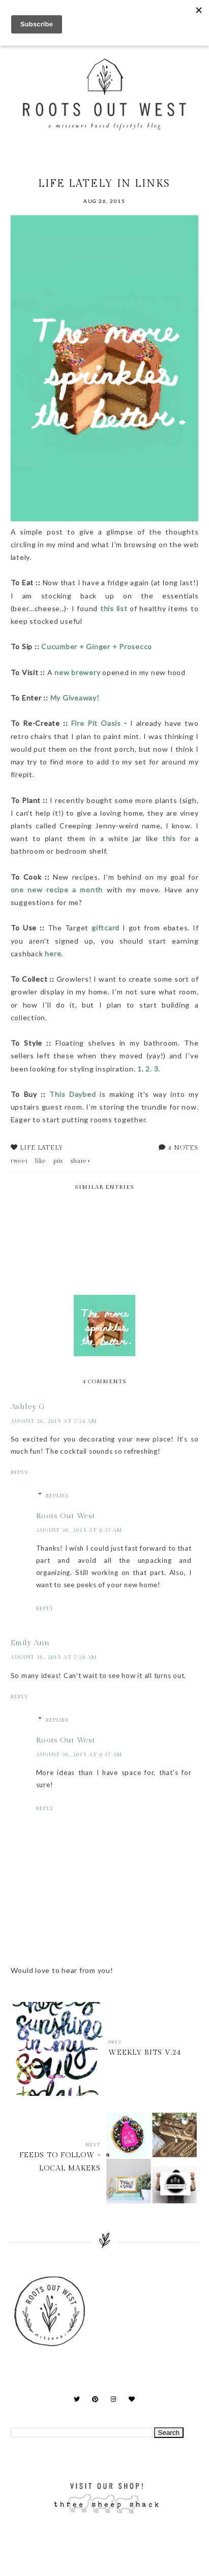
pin (58, 1160)
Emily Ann (30, 1642)
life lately (42, 1148)
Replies (57, 1496)
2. (148, 1068)
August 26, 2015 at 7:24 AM (54, 1421)
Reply (19, 1472)
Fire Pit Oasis (96, 723)
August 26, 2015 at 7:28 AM (54, 1657)
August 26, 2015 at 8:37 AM (79, 1530)
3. (157, 1068)
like (40, 1160)
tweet (19, 1160)
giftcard (106, 927)
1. (140, 1068)
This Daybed (72, 1094)
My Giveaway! (76, 697)
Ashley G (28, 1406)
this (167, 838)
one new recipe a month (57, 889)
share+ (80, 1160)
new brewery (77, 672)
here (53, 953)
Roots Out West (65, 1516)
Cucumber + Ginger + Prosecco (96, 646)
